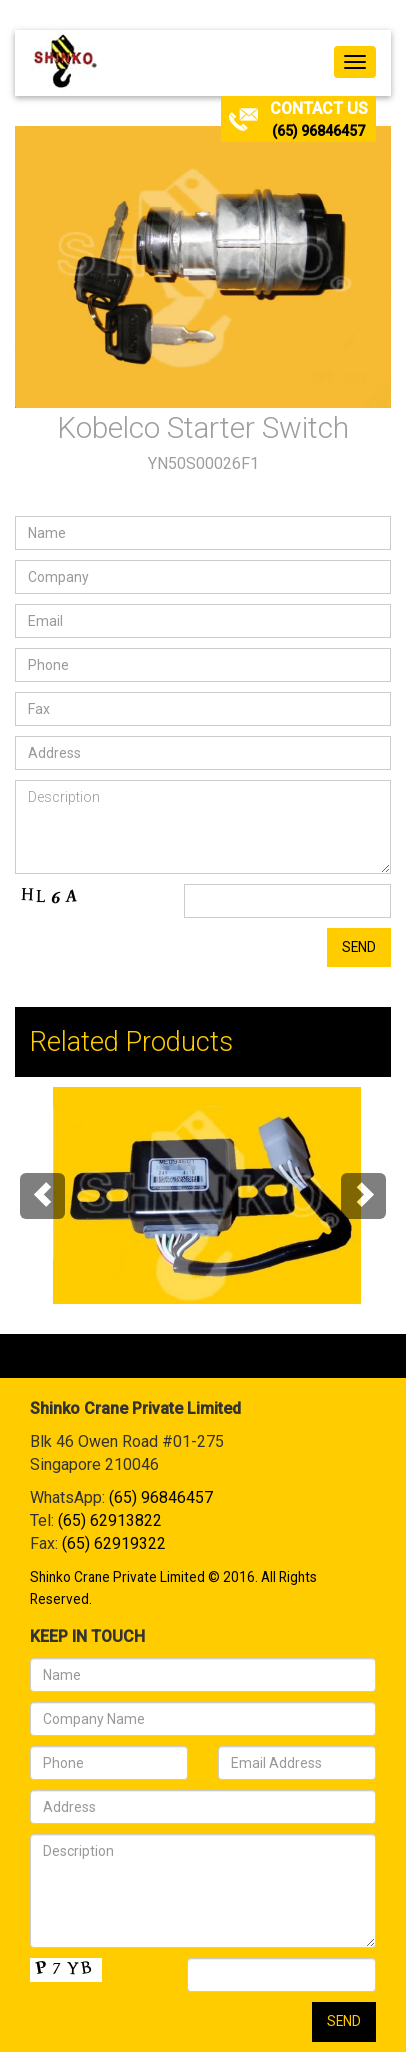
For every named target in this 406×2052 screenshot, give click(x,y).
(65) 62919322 (114, 1543)
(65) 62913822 (110, 1520)
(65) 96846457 (318, 131)
